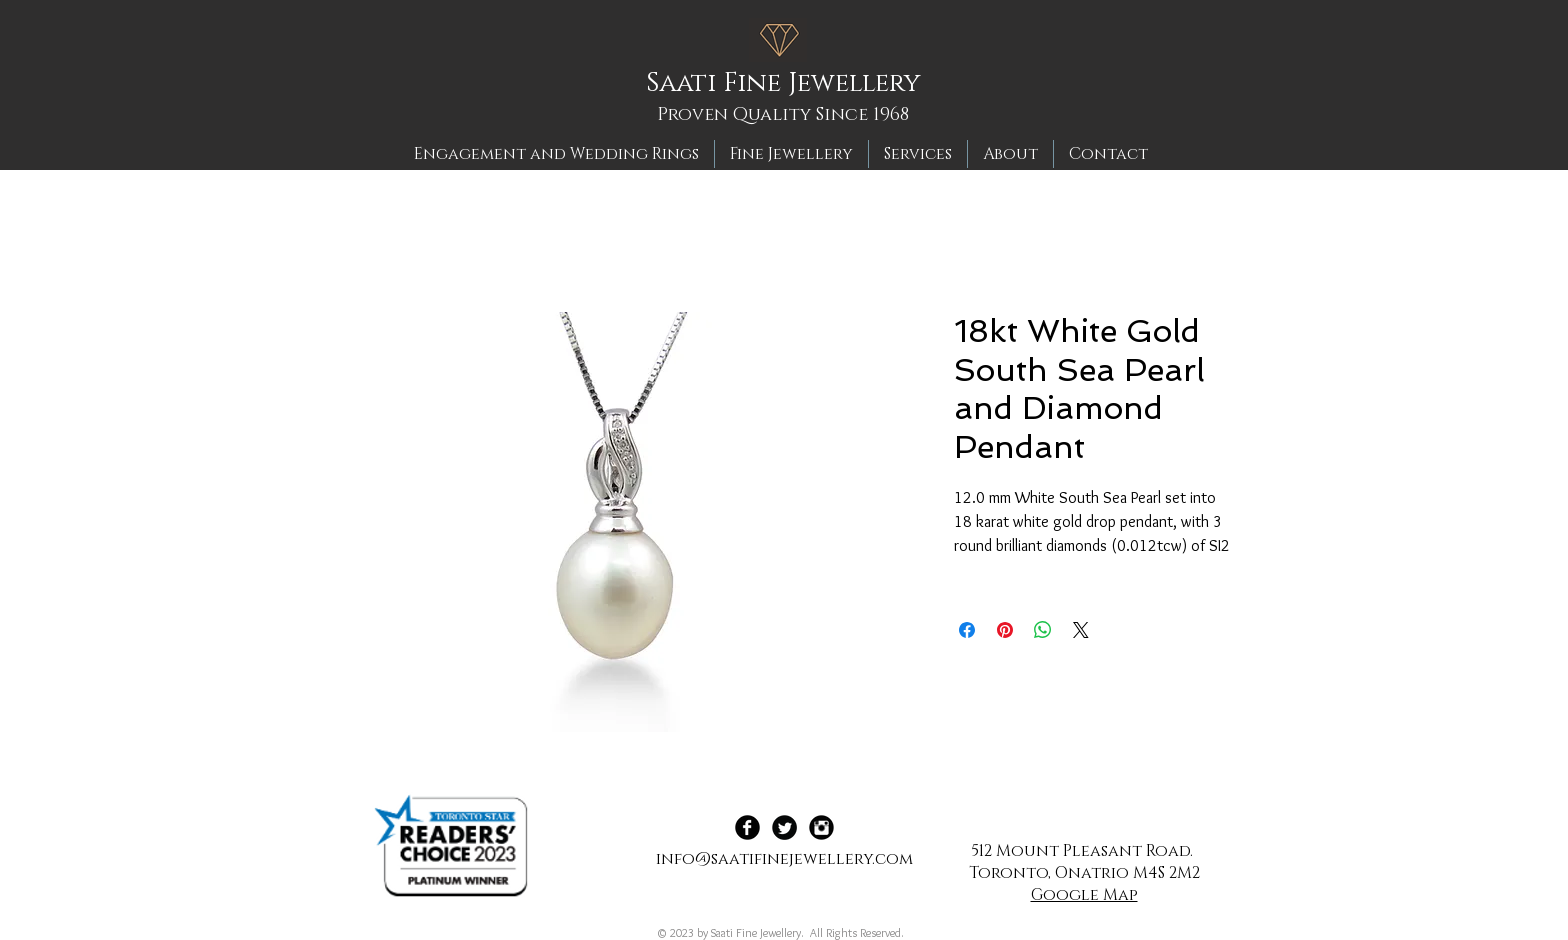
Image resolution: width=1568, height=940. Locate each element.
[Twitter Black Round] (784, 827)
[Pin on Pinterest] (1005, 630)
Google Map (1084, 895)
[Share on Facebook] (967, 630)
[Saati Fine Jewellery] (790, 84)
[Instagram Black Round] (821, 827)
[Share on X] (1081, 630)
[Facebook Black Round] (747, 827)
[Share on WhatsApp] (1043, 630)
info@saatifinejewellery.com (784, 859)
